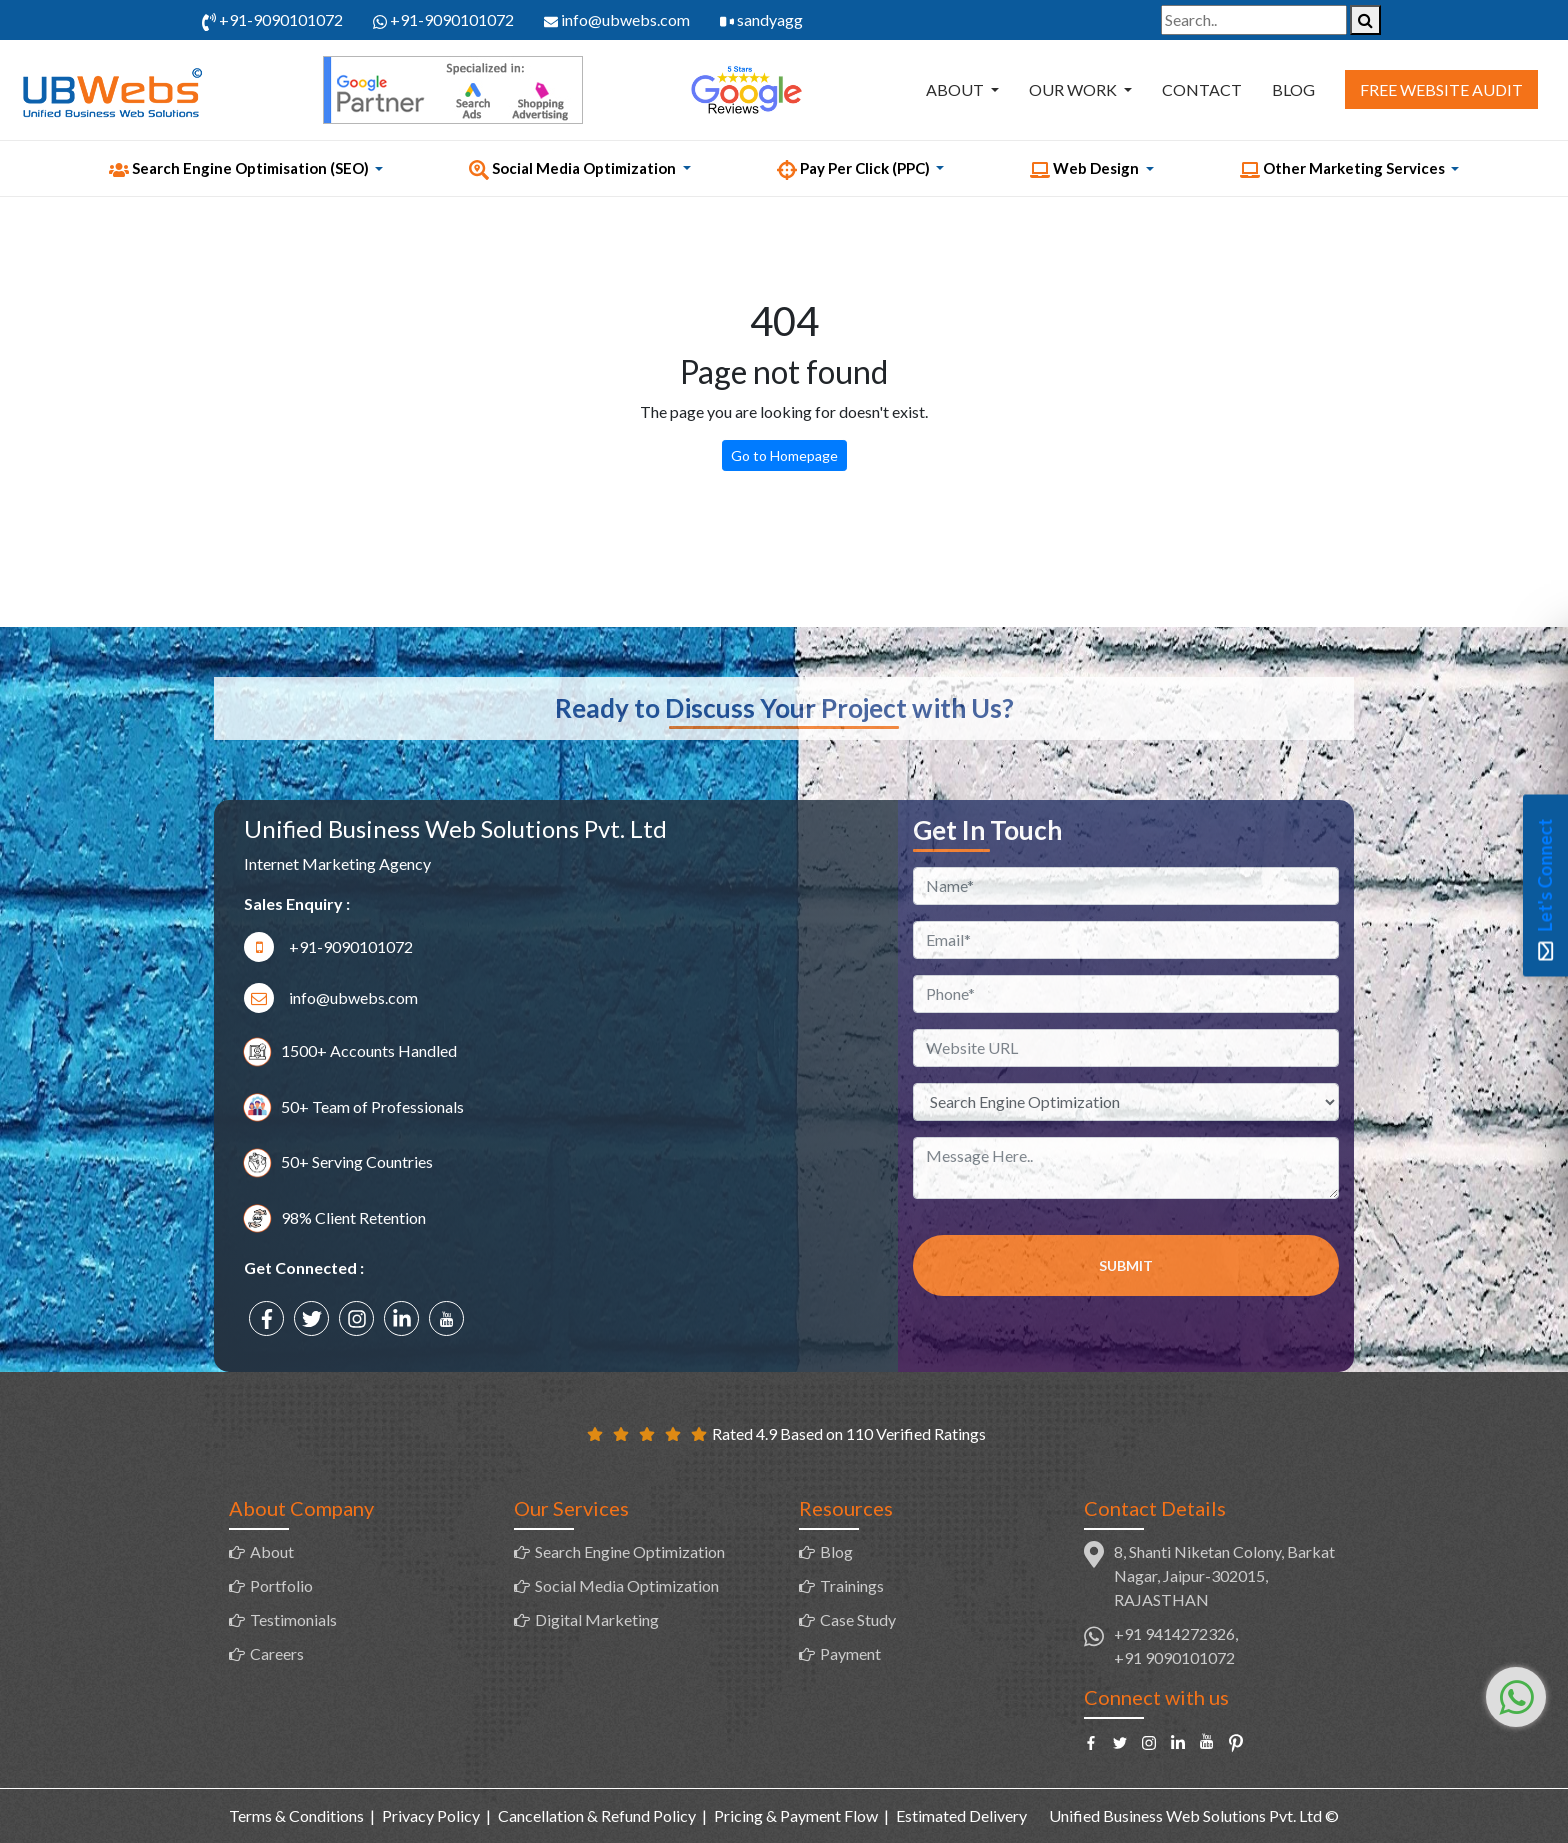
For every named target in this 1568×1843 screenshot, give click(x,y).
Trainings (852, 1585)
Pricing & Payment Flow (796, 1815)
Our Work (1074, 89)
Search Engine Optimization (630, 1551)
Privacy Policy (431, 1815)
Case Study (858, 1619)
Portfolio (281, 1585)
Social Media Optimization (627, 1585)
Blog (1293, 89)
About (956, 89)
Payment (850, 1653)
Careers (277, 1653)
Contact (1202, 89)
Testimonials (293, 1619)
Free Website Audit (1441, 89)
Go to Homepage (784, 455)
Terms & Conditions (296, 1815)
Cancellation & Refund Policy (597, 1815)
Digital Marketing (597, 1619)
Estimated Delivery (961, 1815)
